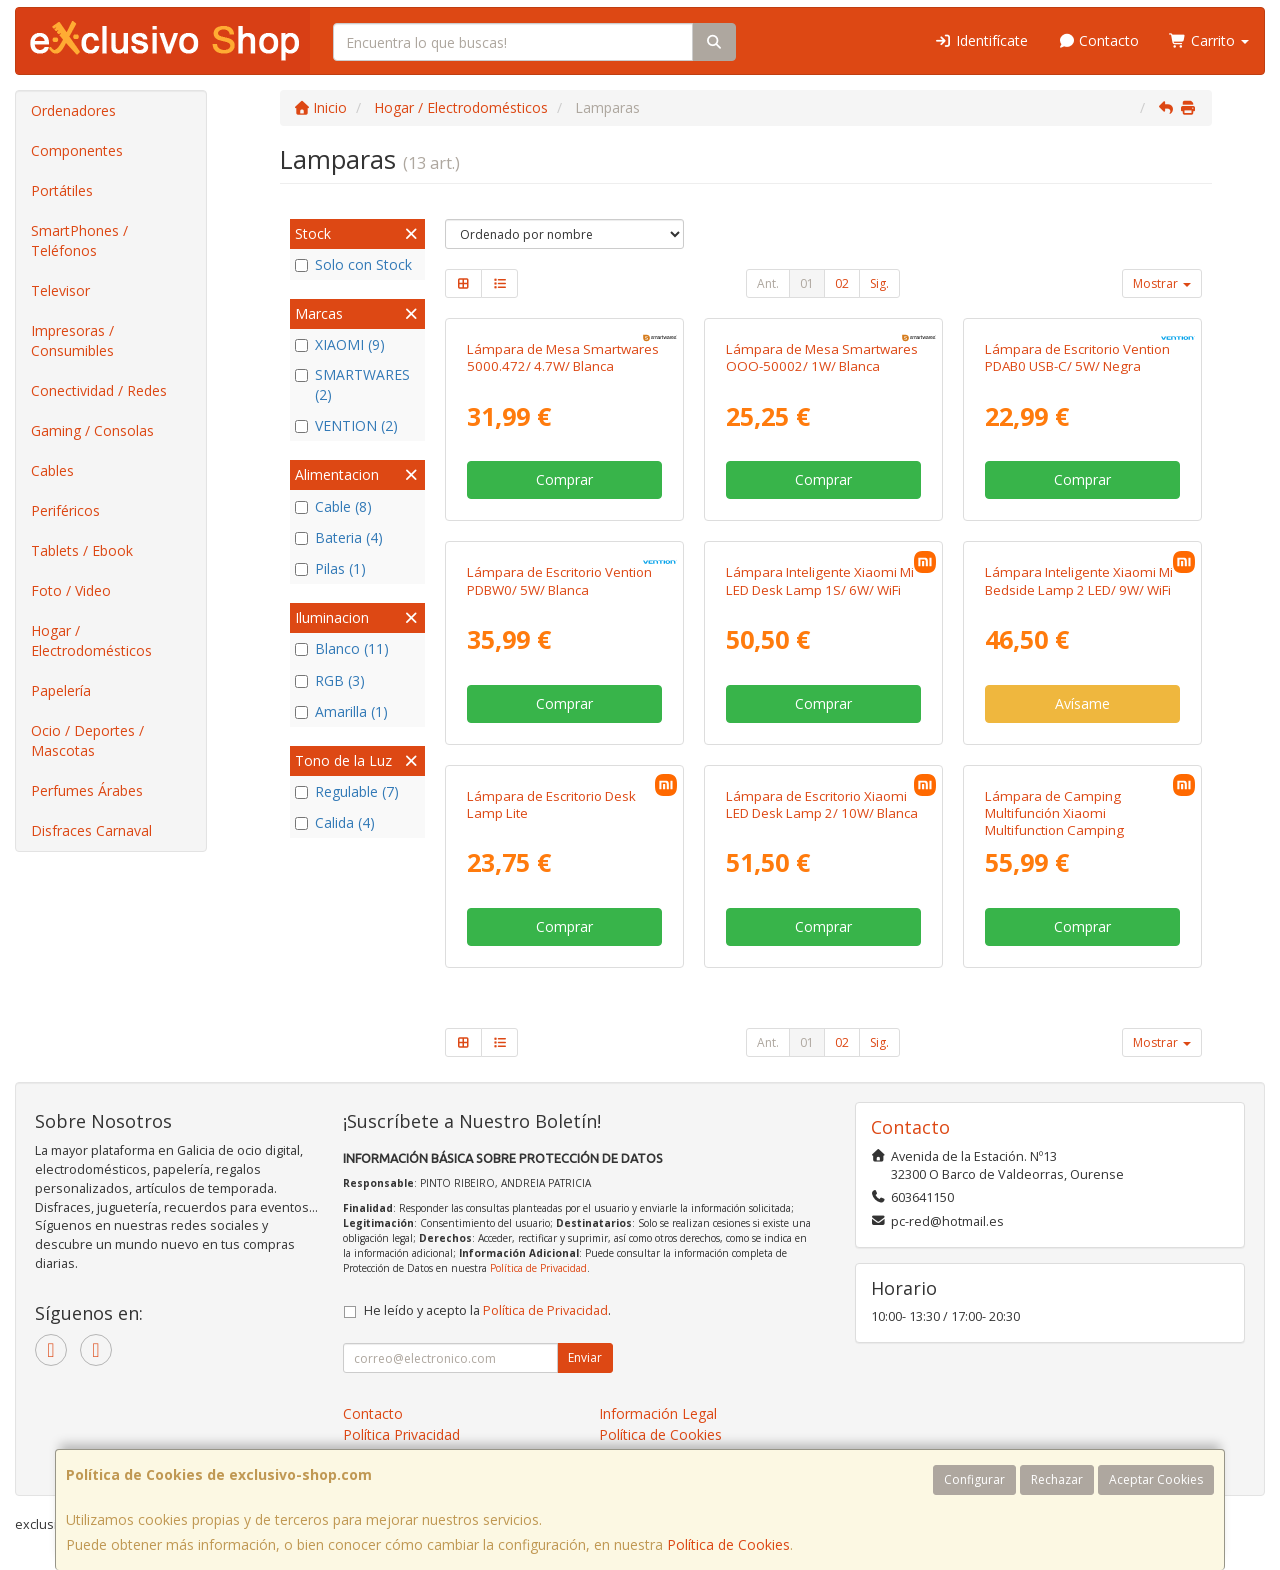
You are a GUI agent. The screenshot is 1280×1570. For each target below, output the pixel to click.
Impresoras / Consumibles (72, 340)
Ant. (768, 283)
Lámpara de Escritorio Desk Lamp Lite (551, 804)
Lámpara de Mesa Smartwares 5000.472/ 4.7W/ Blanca (563, 357)
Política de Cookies (728, 1544)
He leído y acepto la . (487, 1310)
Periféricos (65, 510)
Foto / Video (71, 590)
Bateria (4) (339, 537)
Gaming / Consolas (92, 430)
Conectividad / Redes (99, 390)
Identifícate (981, 40)
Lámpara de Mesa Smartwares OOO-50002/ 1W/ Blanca (822, 357)
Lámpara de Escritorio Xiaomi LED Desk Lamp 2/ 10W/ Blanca (822, 804)
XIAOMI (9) (340, 344)
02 (842, 283)
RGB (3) (330, 680)
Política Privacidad (401, 1434)
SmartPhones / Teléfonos (79, 240)
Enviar (585, 1357)
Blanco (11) (342, 648)
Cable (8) (333, 506)
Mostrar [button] (1162, 283)
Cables (52, 470)
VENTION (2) (346, 425)
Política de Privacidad (538, 1268)
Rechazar (1057, 1479)
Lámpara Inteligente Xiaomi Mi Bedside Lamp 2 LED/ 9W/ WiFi (1079, 580)
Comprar (564, 479)
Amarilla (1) (341, 711)
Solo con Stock (353, 264)
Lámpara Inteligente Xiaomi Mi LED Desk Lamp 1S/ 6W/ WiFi (820, 580)
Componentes (77, 150)
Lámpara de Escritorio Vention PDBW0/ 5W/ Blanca (559, 580)
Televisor (60, 290)
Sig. (879, 283)
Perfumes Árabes (87, 790)
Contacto (1099, 40)
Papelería (61, 690)
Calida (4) (335, 822)
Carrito (1209, 40)
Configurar (974, 1479)
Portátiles (62, 190)
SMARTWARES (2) (352, 384)
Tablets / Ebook (82, 550)
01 (807, 283)
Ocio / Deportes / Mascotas (87, 740)
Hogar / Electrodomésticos (91, 640)
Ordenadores (73, 110)
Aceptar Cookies (1156, 1479)
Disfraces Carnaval (91, 830)
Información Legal (658, 1413)
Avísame (1082, 703)
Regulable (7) (347, 791)
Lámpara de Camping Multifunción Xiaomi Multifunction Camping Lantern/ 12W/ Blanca (1054, 822)
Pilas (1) (330, 568)
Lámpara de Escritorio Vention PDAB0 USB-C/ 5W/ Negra (1077, 357)
